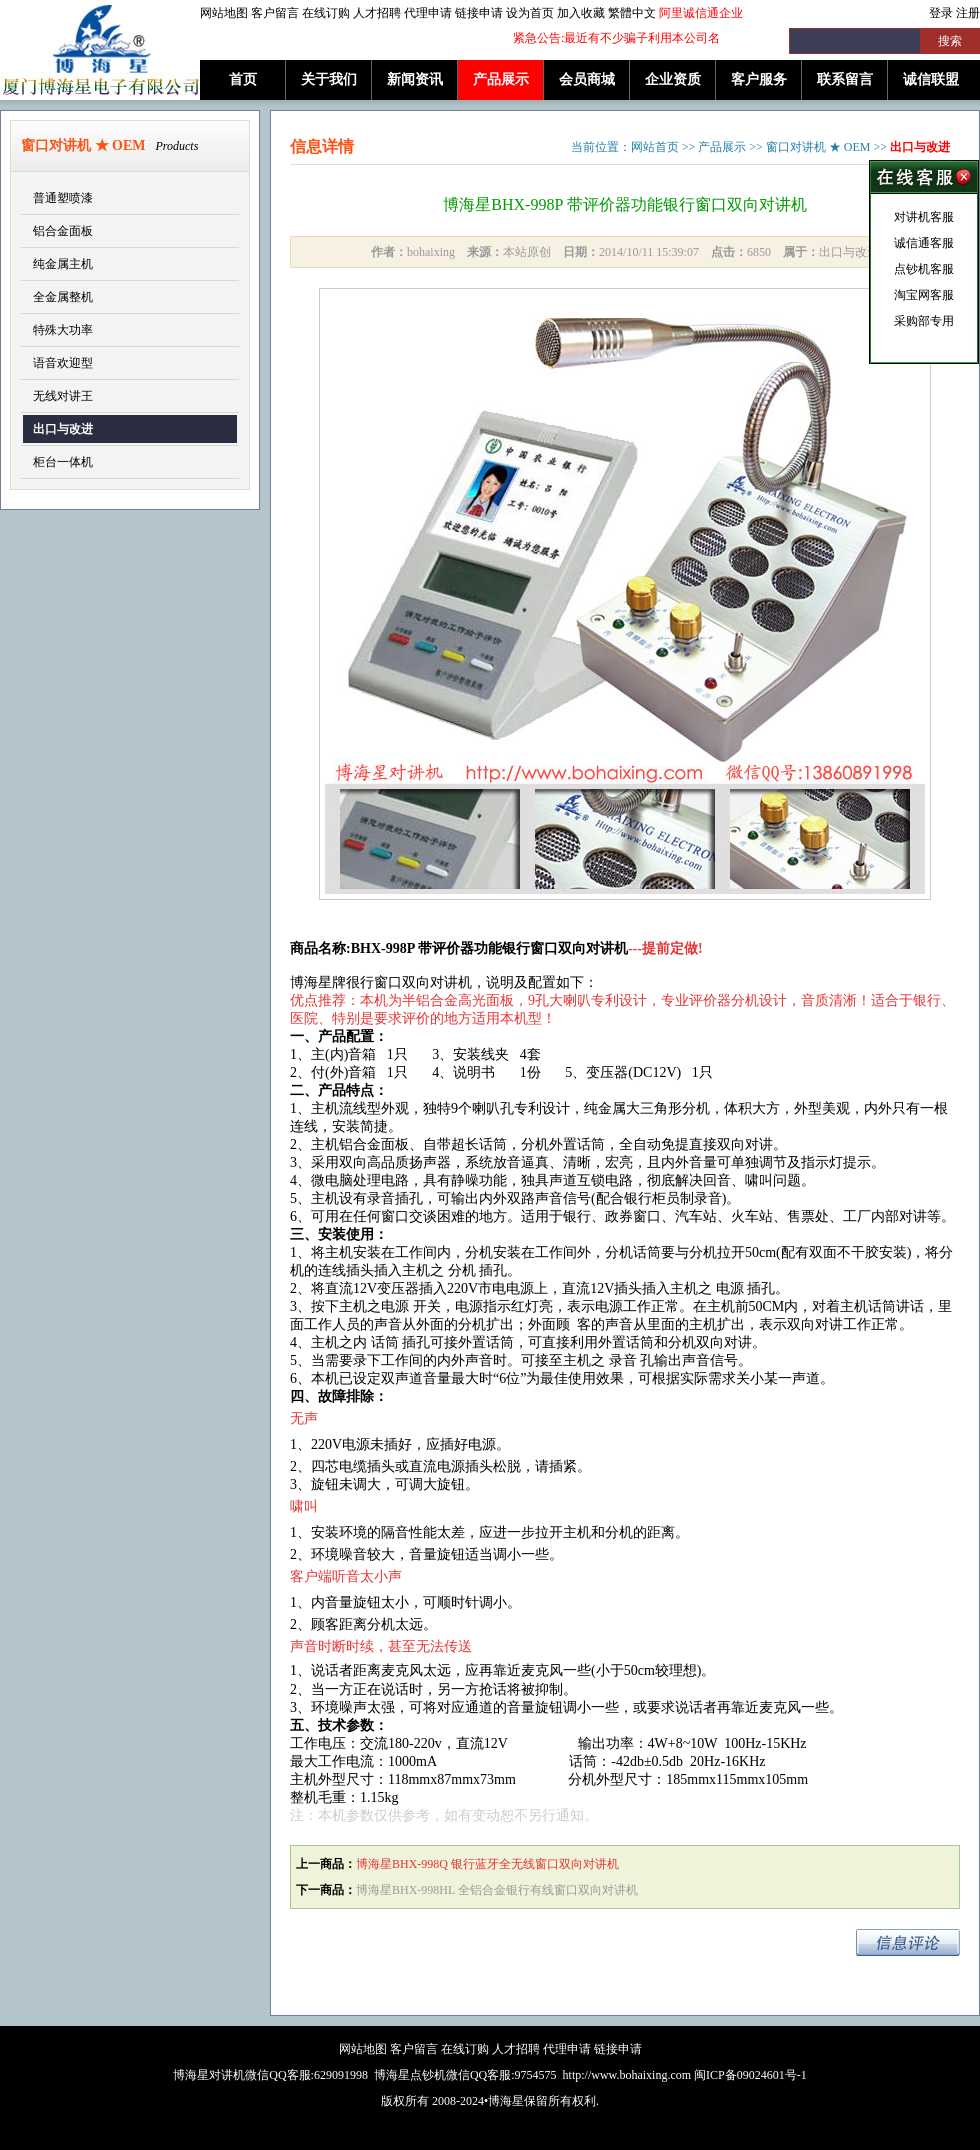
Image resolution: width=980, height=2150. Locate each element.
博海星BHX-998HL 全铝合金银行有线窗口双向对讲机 (497, 1890)
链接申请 (479, 13)
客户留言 (275, 13)
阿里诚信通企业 (701, 13)
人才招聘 (377, 13)
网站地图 (224, 13)
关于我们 (329, 79)
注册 (968, 13)
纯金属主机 (63, 264)
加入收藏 (581, 13)
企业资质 (673, 79)
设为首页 (530, 13)
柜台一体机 (63, 462)
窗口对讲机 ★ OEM (818, 147)
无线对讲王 (63, 396)
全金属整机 (63, 297)
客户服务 (759, 79)
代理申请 (428, 13)
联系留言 (845, 79)
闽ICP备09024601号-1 (750, 2075)
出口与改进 (63, 429)
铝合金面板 (63, 231)
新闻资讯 (415, 79)
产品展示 (501, 79)
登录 (941, 13)
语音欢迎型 (63, 363)
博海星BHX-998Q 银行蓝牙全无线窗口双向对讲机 (487, 1864)
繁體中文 (632, 13)
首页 (243, 79)
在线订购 (326, 13)
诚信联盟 (931, 79)
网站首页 (655, 147)
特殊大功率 (63, 330)
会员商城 (587, 79)
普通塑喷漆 (63, 198)
